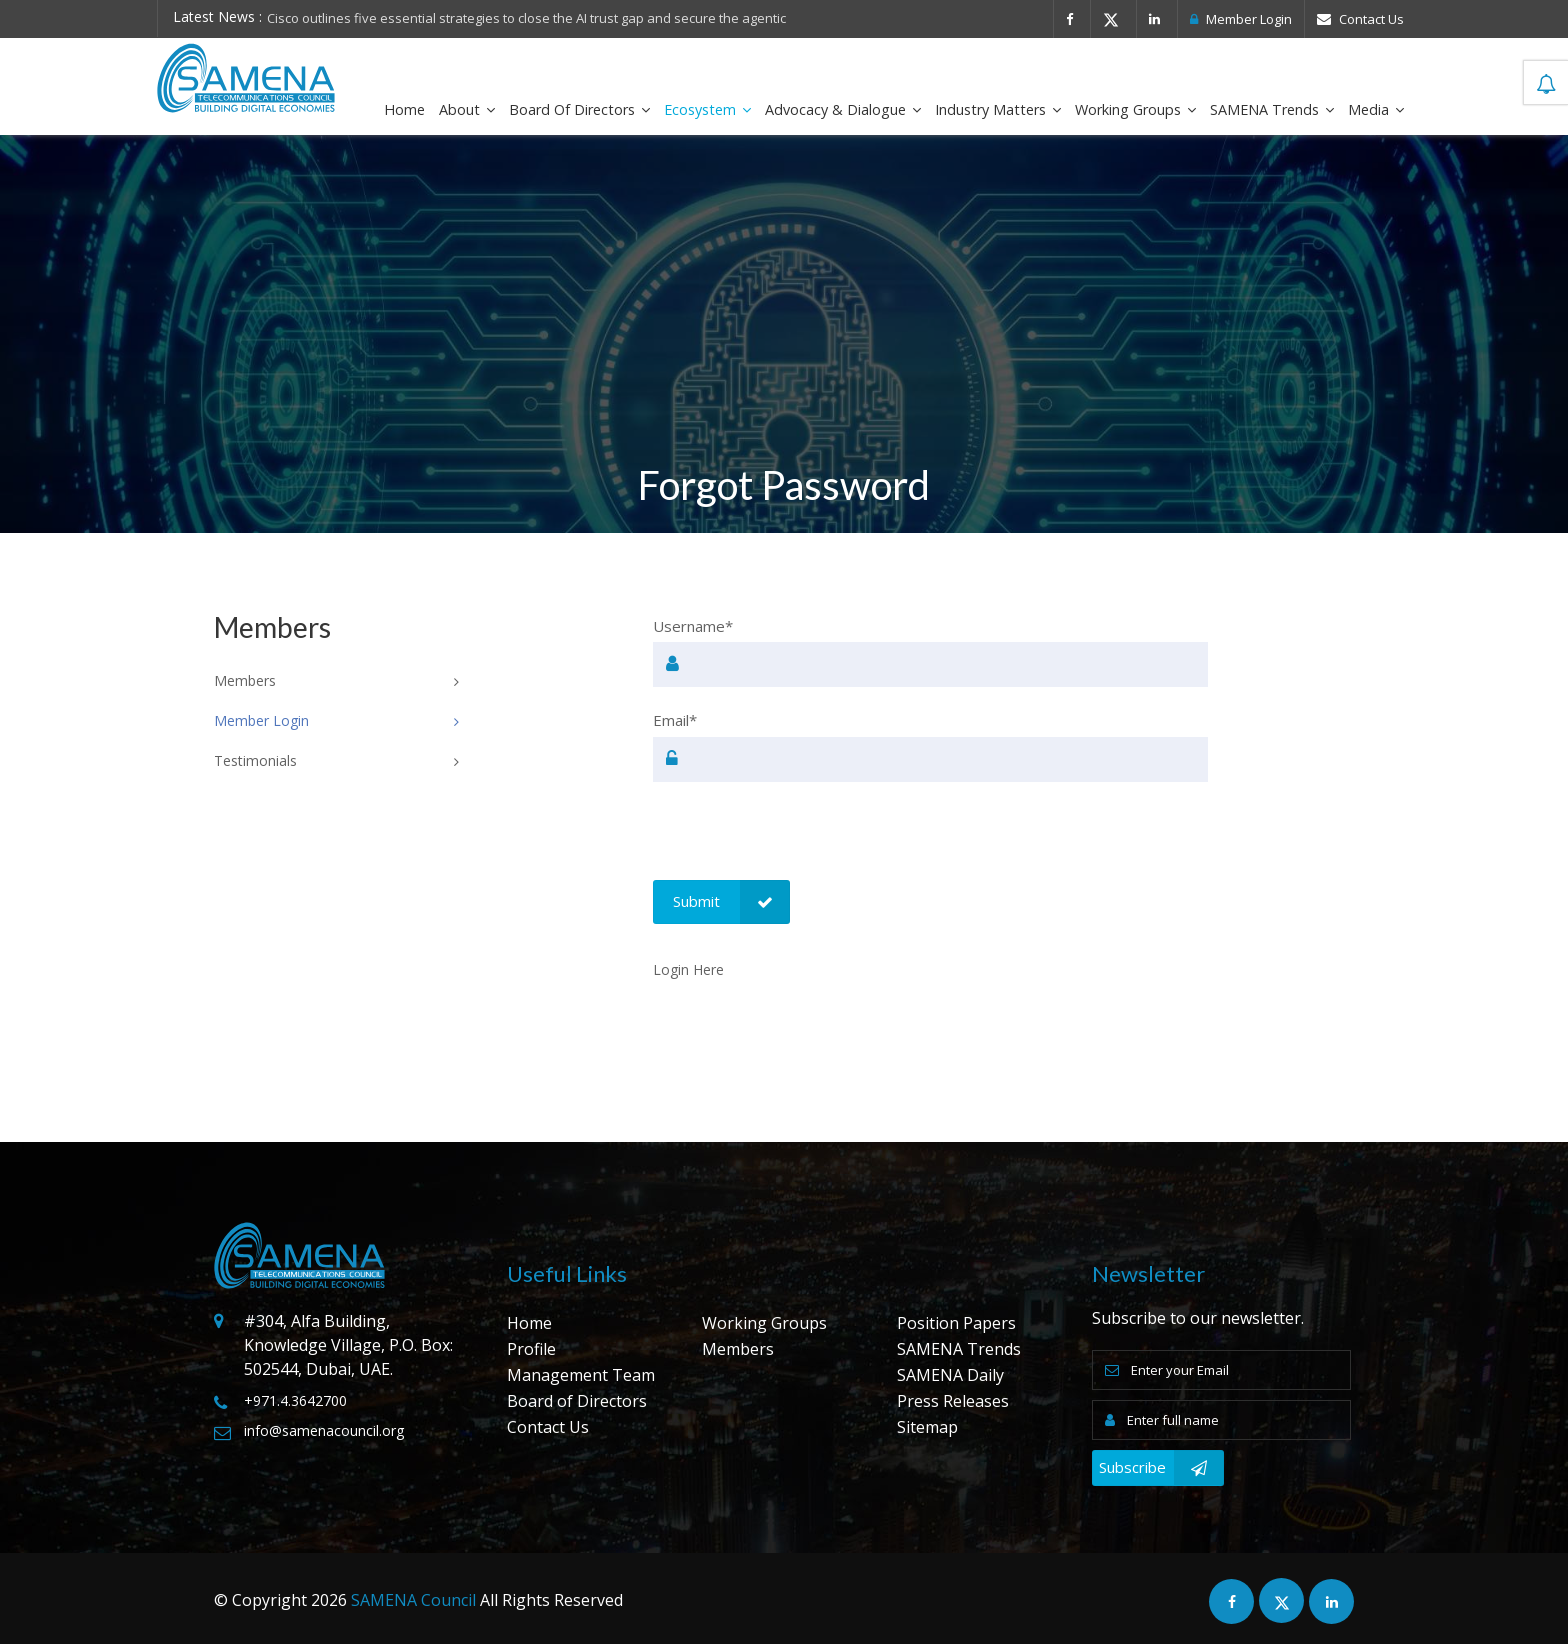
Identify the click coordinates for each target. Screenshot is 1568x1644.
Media (1376, 109)
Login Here (688, 969)
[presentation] (805, 841)
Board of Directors (579, 109)
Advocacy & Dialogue (843, 109)
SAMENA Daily (950, 1375)
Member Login (1241, 19)
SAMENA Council (413, 1600)
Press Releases (953, 1401)
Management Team (581, 1375)
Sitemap (927, 1427)
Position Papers (956, 1323)
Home (404, 109)
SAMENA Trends (1272, 109)
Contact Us (1360, 19)
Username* (693, 626)
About (467, 109)
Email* (675, 720)
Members (738, 1349)
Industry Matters (998, 109)
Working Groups (1135, 109)
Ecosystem (707, 109)
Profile (531, 1349)
